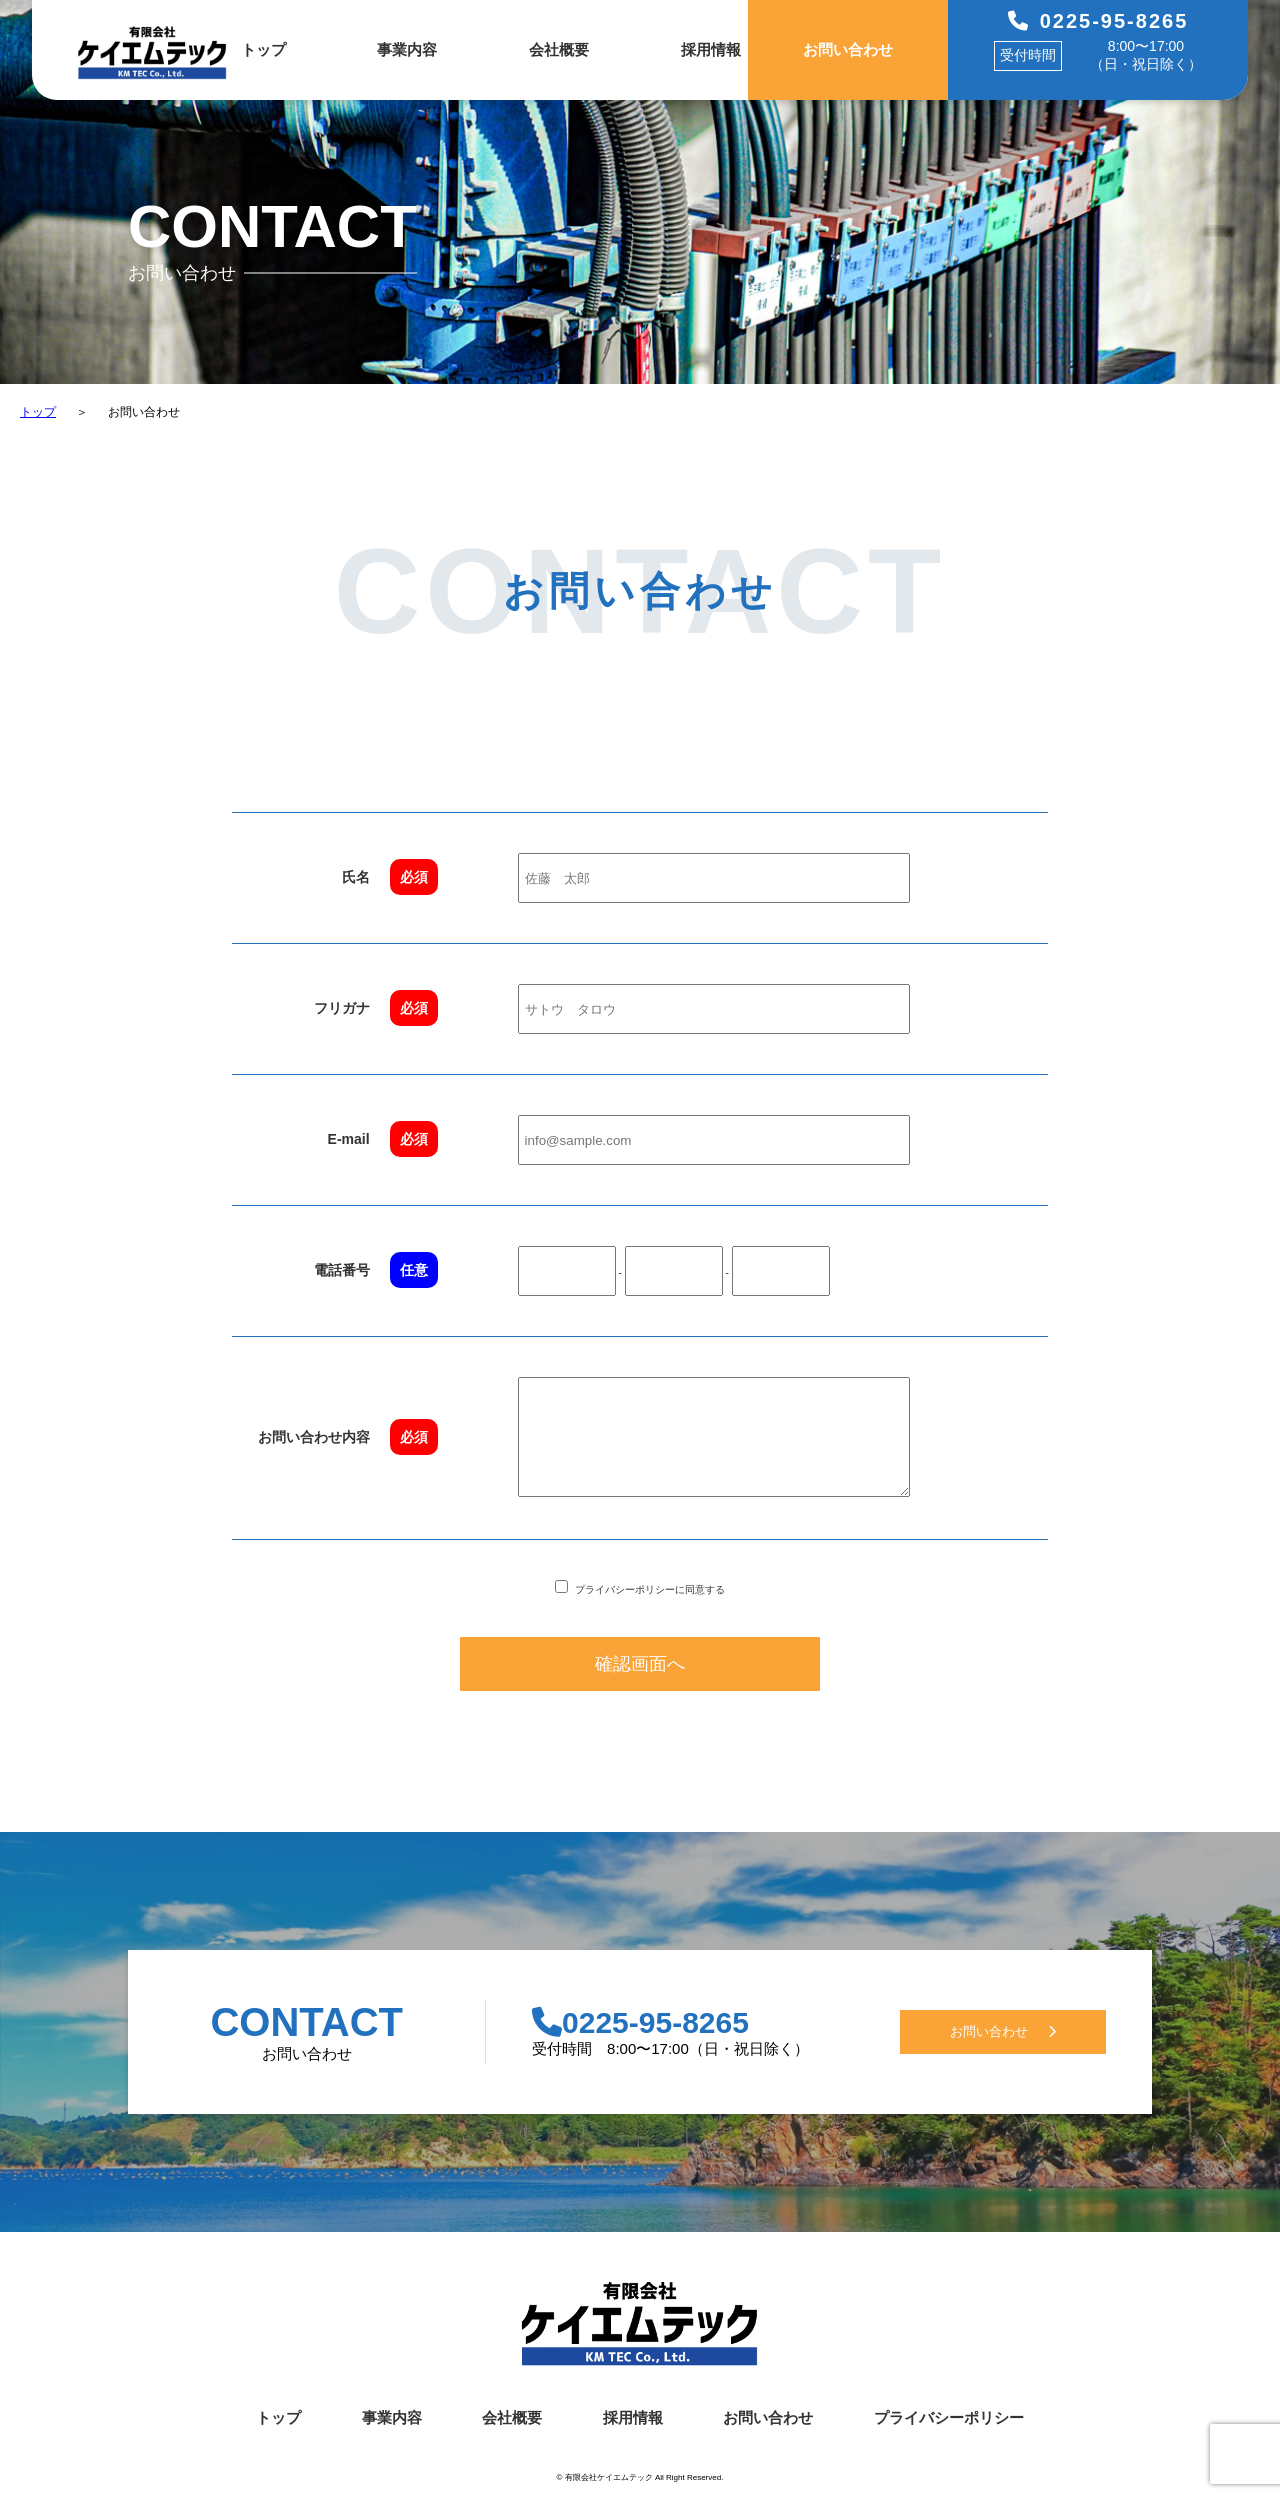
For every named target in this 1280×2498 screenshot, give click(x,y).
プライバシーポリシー (949, 2427)
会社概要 (559, 49)
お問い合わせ (848, 49)
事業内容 (407, 49)
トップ (263, 49)
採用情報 (711, 49)
